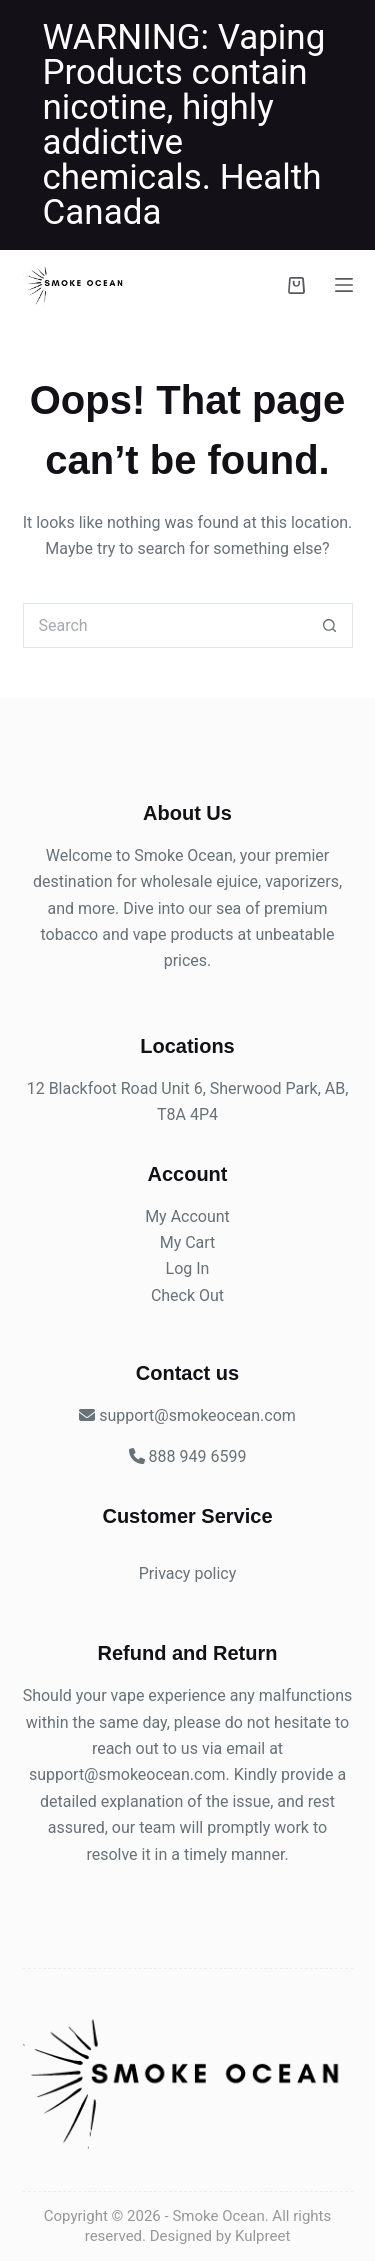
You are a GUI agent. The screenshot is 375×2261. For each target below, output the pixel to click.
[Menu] (344, 285)
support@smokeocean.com (127, 1774)
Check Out (187, 1295)
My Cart (188, 1242)
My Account (187, 1216)
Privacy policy (188, 1573)
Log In (188, 1268)
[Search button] (330, 625)
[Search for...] (165, 625)
